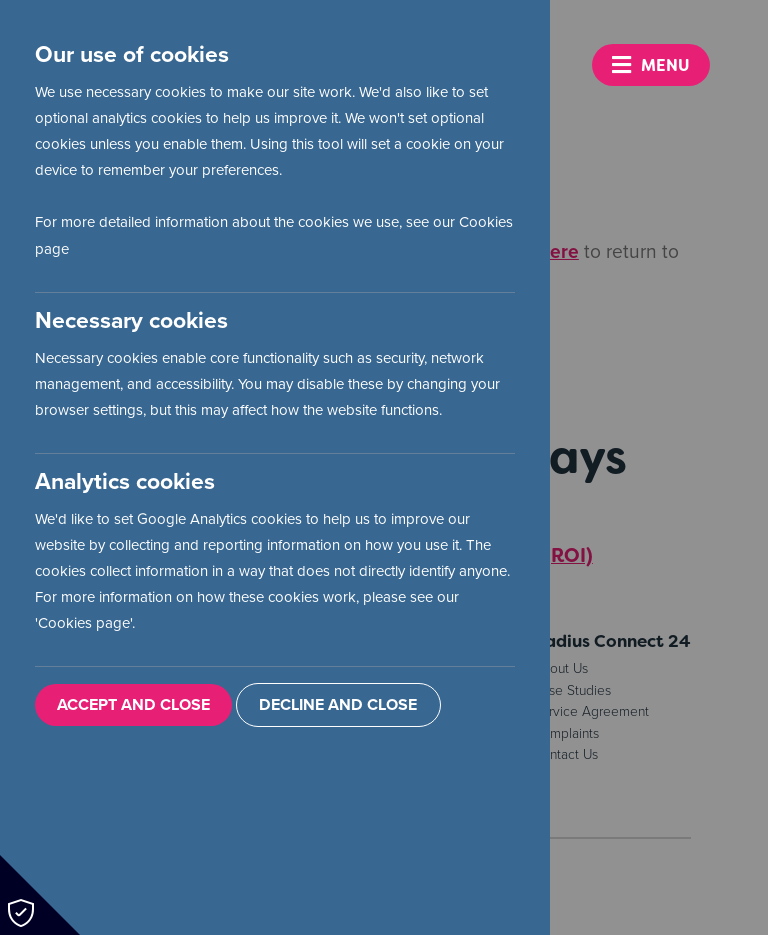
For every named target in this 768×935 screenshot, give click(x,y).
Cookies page (84, 623)
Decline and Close (338, 705)
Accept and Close (133, 705)
